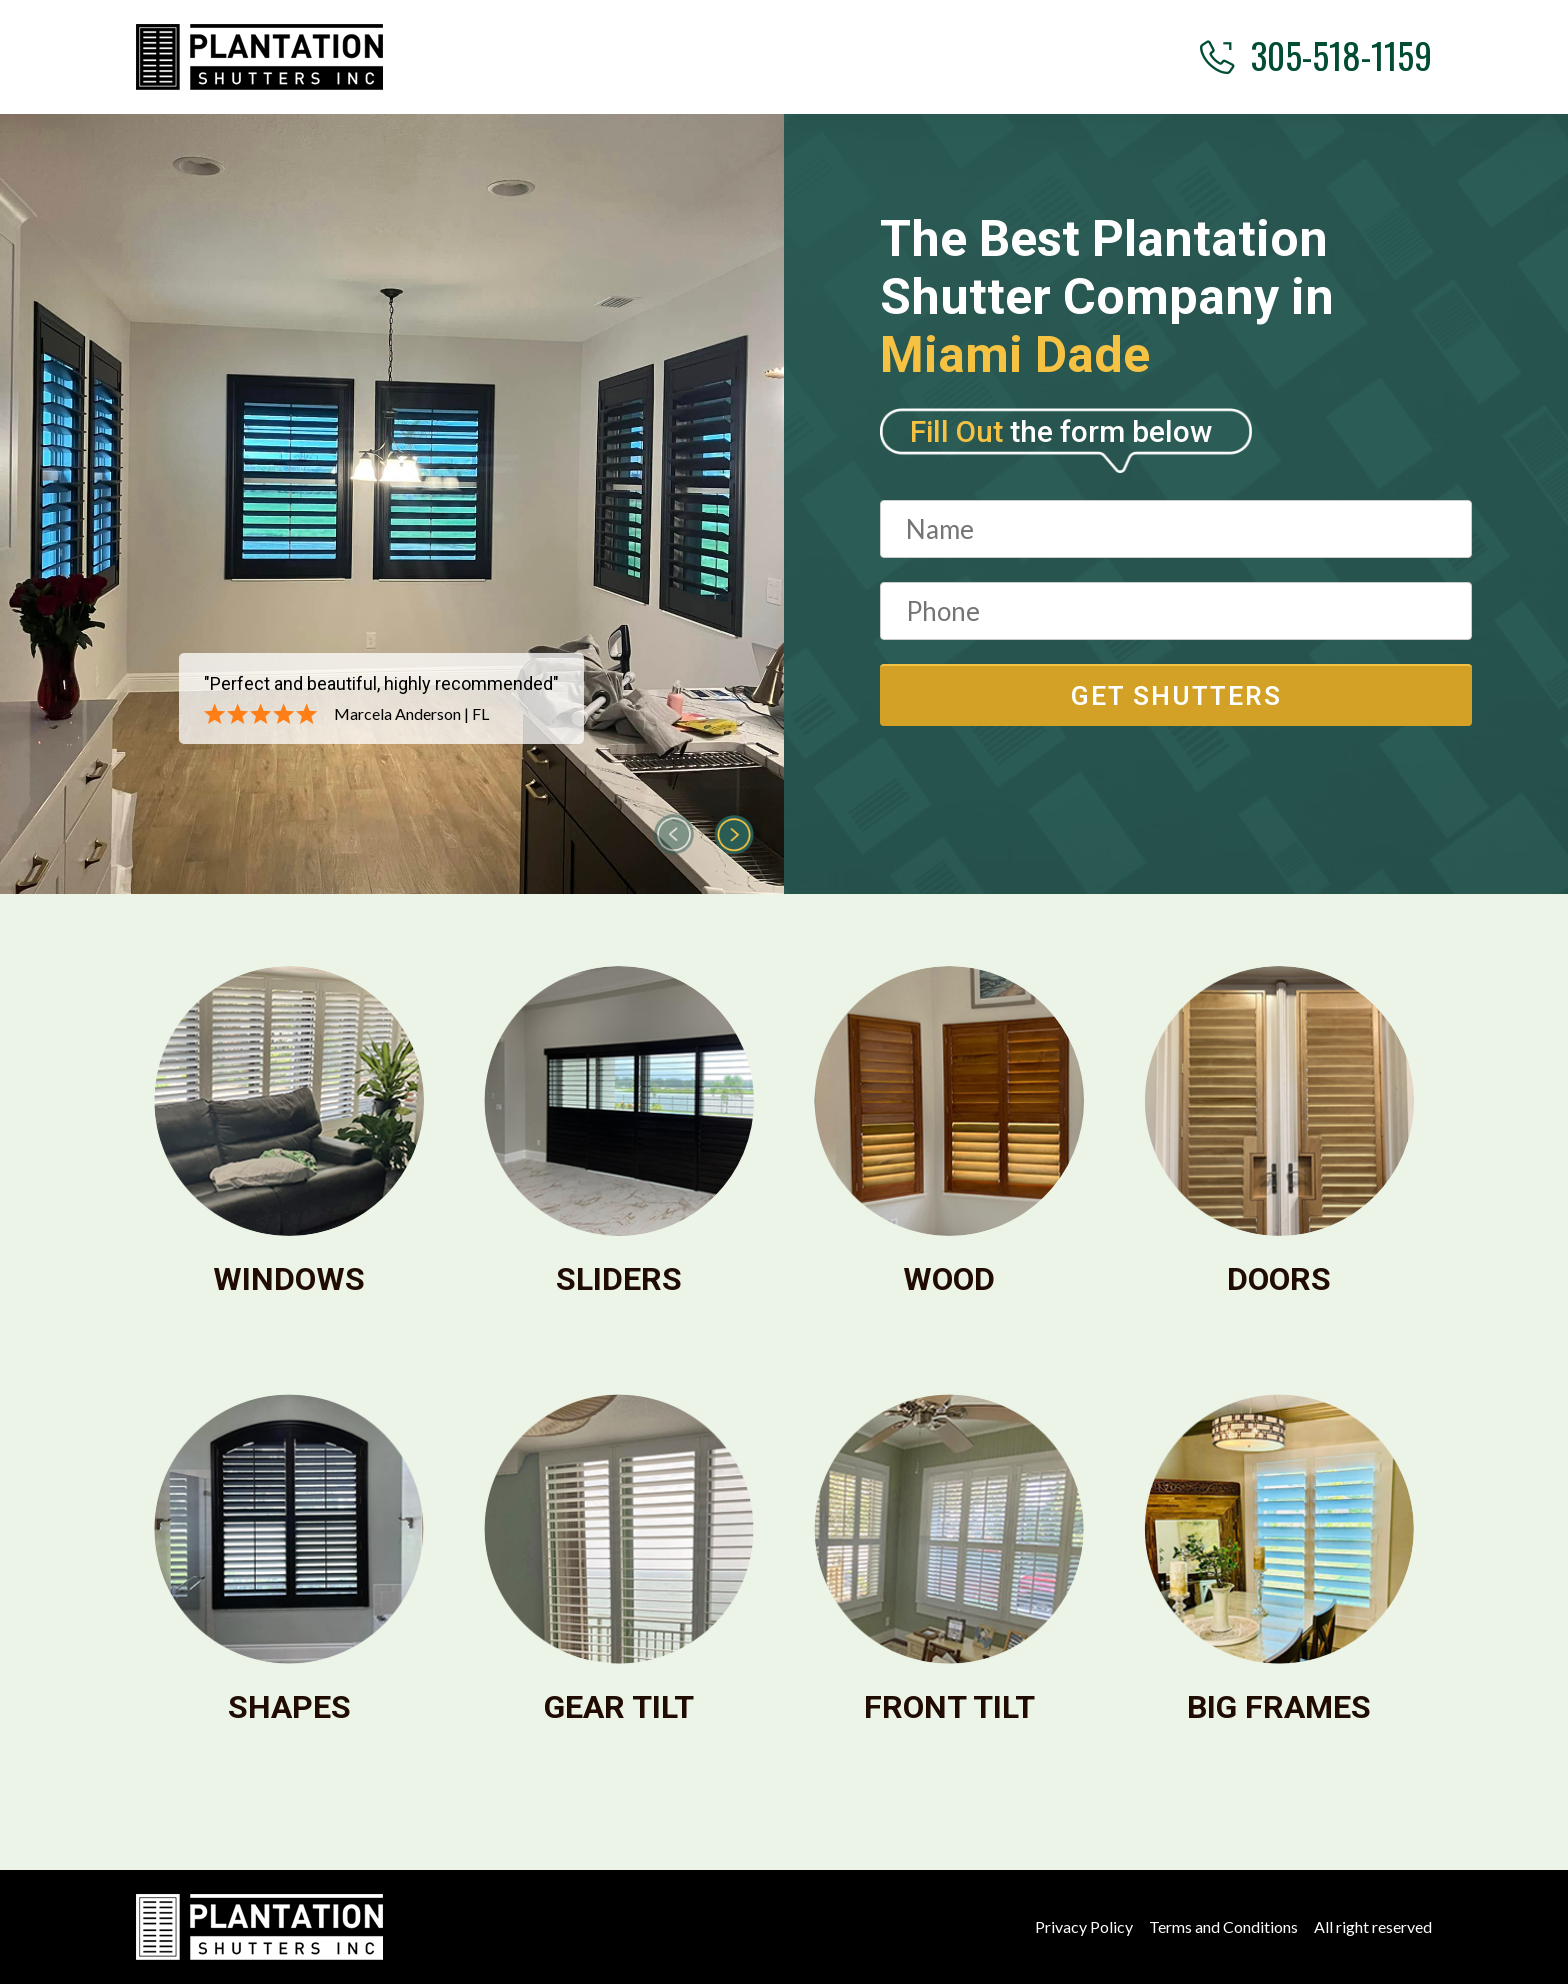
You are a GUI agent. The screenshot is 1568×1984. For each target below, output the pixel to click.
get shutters (1176, 696)
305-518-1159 (1316, 54)
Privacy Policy (1084, 1926)
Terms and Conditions (1223, 1926)
